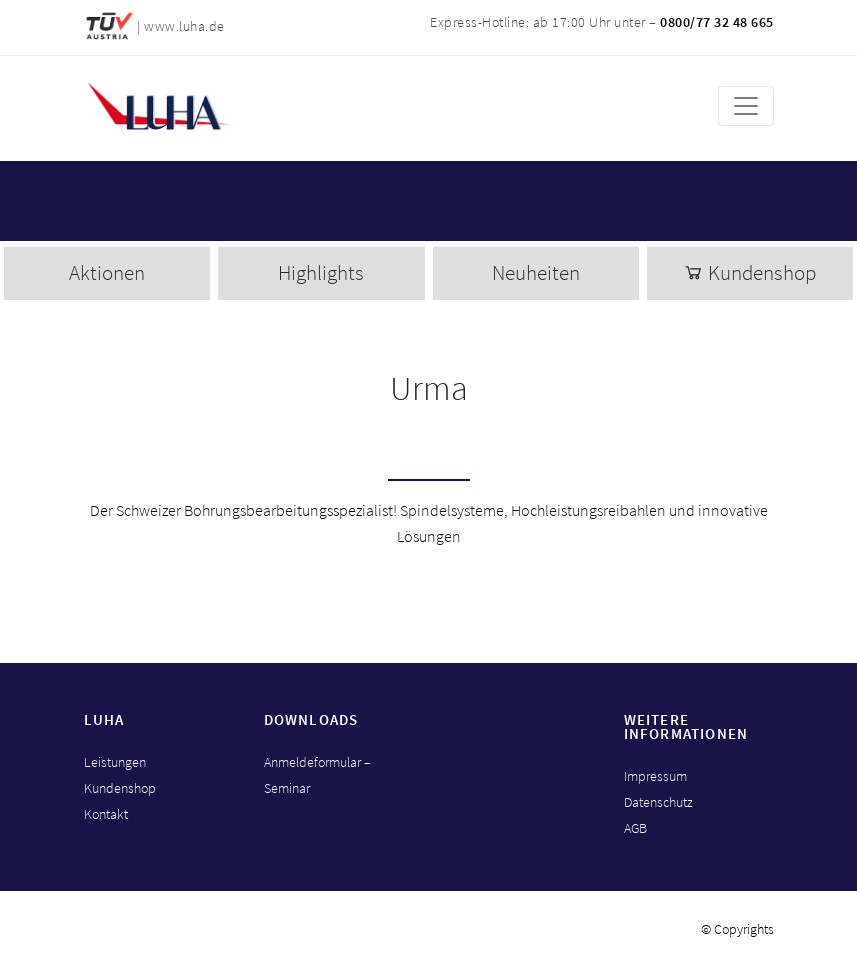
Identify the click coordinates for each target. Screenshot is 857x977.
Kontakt (106, 814)
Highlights (321, 272)
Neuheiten (536, 272)
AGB (635, 828)
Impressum (655, 776)
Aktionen (107, 272)
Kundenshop (749, 272)
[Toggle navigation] (746, 106)
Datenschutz (658, 802)
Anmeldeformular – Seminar (317, 775)
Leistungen (115, 762)
